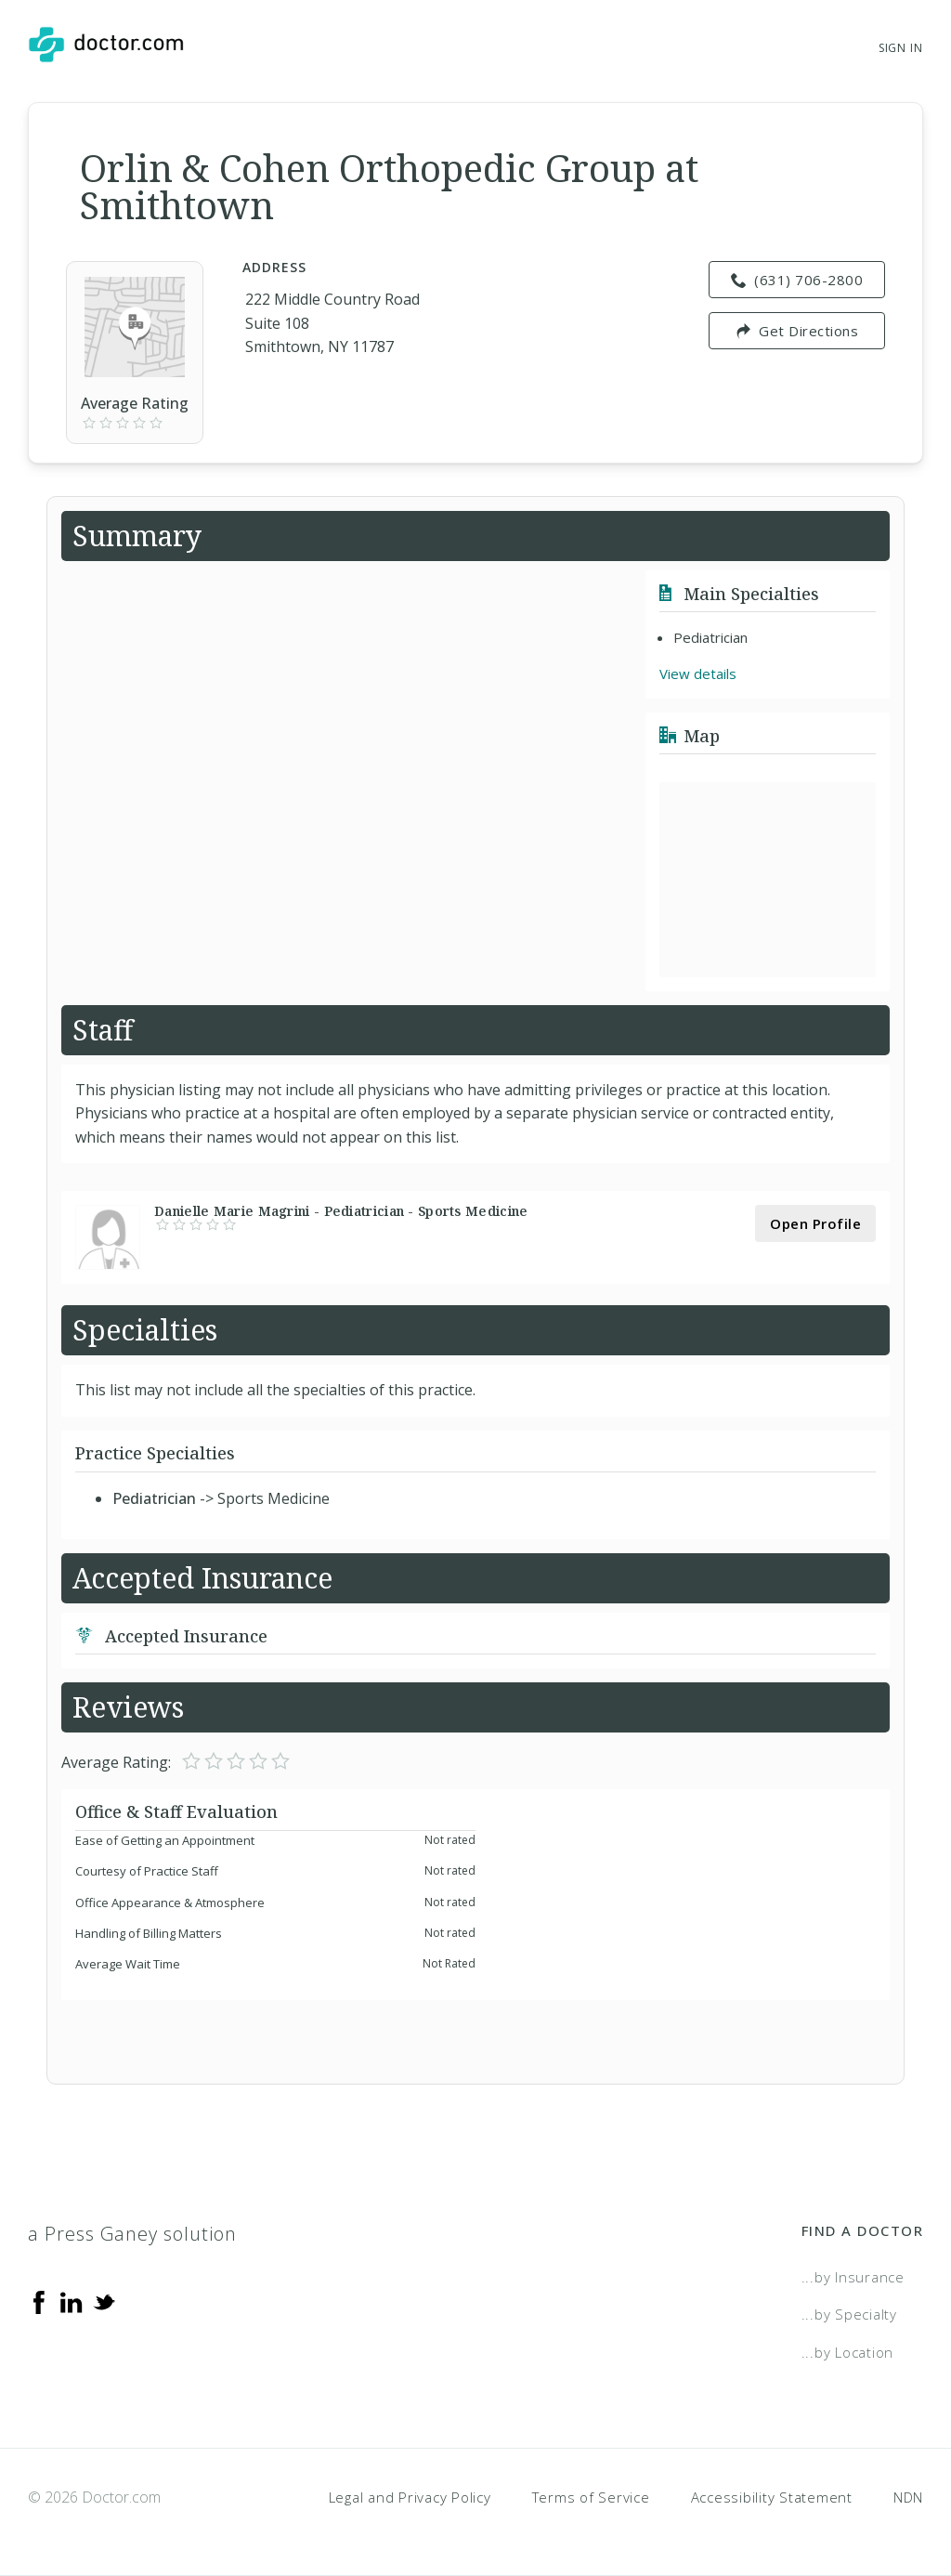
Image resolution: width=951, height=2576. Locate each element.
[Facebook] (39, 2301)
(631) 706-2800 (797, 279)
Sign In (901, 48)
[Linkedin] (71, 2301)
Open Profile (815, 1223)
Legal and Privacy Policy (410, 2497)
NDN (908, 2497)
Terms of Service (591, 2497)
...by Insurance (853, 2277)
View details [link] (697, 673)
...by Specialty (849, 2314)
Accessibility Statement (772, 2497)
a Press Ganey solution (132, 2233)
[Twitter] (104, 2301)
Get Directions (797, 330)
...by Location (847, 2352)
